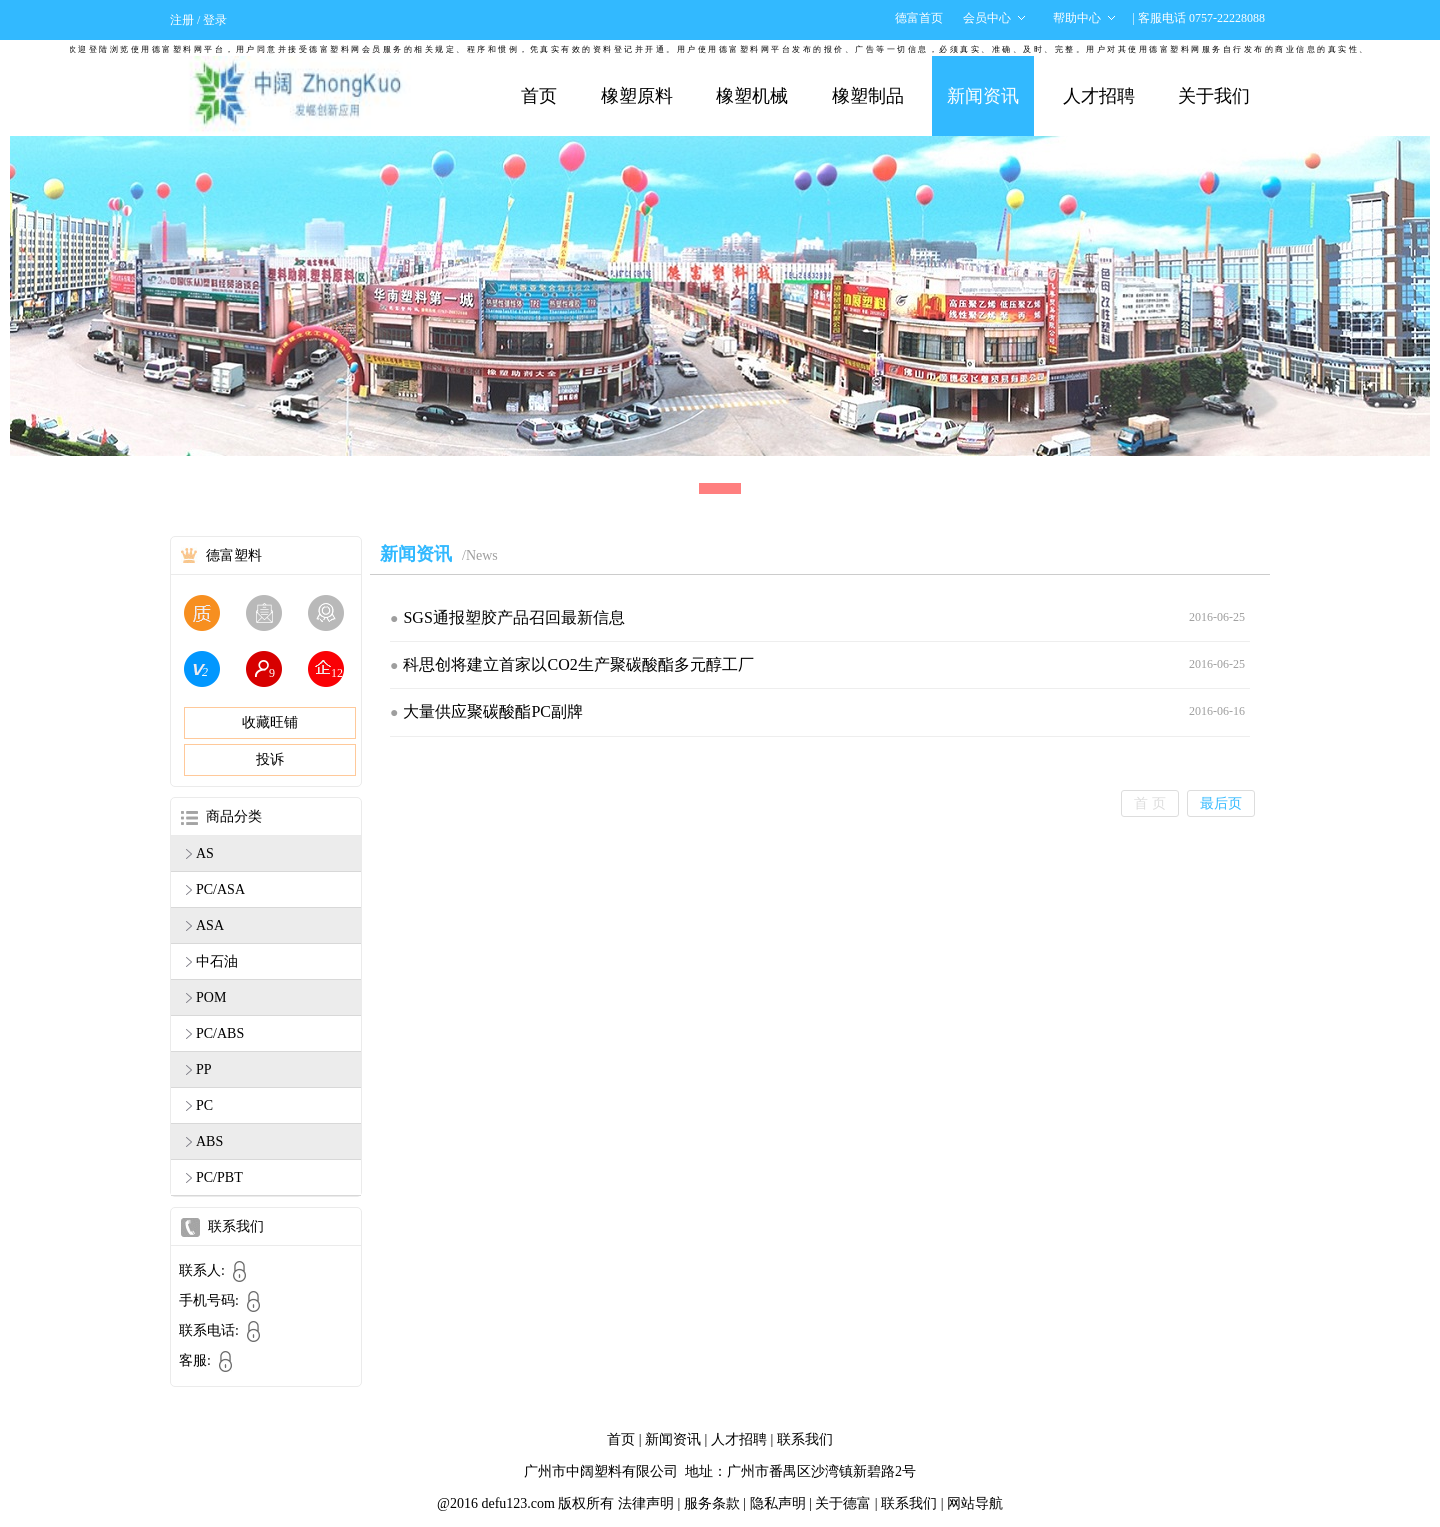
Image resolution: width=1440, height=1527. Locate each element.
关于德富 (843, 1503)
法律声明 (646, 1503)
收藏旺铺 (270, 722)
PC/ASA (220, 889)
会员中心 (987, 18)
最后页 (1221, 803)
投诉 (270, 759)
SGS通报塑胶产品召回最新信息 (513, 617)
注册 (182, 20)
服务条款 (712, 1503)
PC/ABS (220, 1033)
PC (204, 1105)
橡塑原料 (637, 96)
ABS (209, 1141)
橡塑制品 (868, 96)
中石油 (217, 961)
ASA (210, 925)
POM (211, 997)
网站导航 (975, 1503)
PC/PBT (219, 1177)
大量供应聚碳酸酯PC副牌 (493, 711)
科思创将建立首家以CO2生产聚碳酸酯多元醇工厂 (578, 664)
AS (205, 853)
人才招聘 (1099, 96)
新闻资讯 (983, 96)
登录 (215, 20)
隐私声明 (778, 1503)
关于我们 (1214, 96)
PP (204, 1069)
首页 (539, 96)
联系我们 (805, 1439)
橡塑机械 (752, 96)
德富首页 (919, 18)
